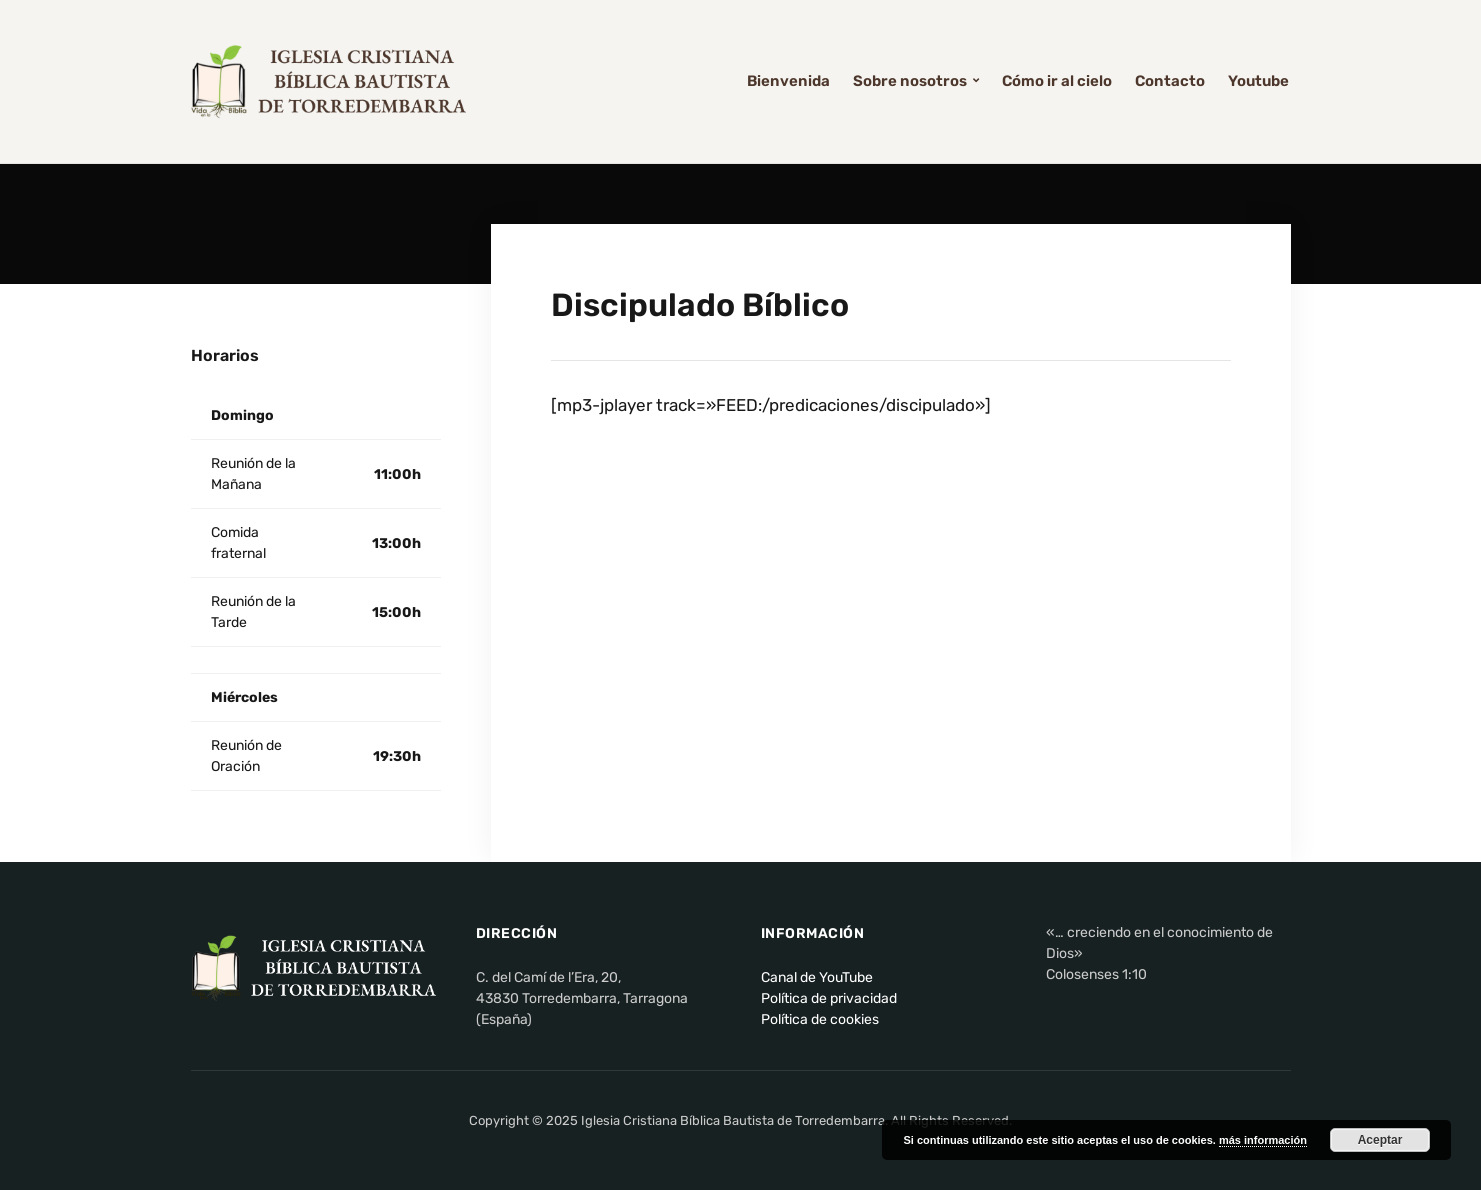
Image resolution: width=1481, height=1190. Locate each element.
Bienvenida (788, 81)
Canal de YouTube (817, 977)
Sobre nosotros (910, 81)
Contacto (1170, 81)
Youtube (1258, 81)
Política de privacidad (829, 998)
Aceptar (1380, 1140)
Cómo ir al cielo (1057, 81)
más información (1263, 1140)
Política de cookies (820, 1019)
